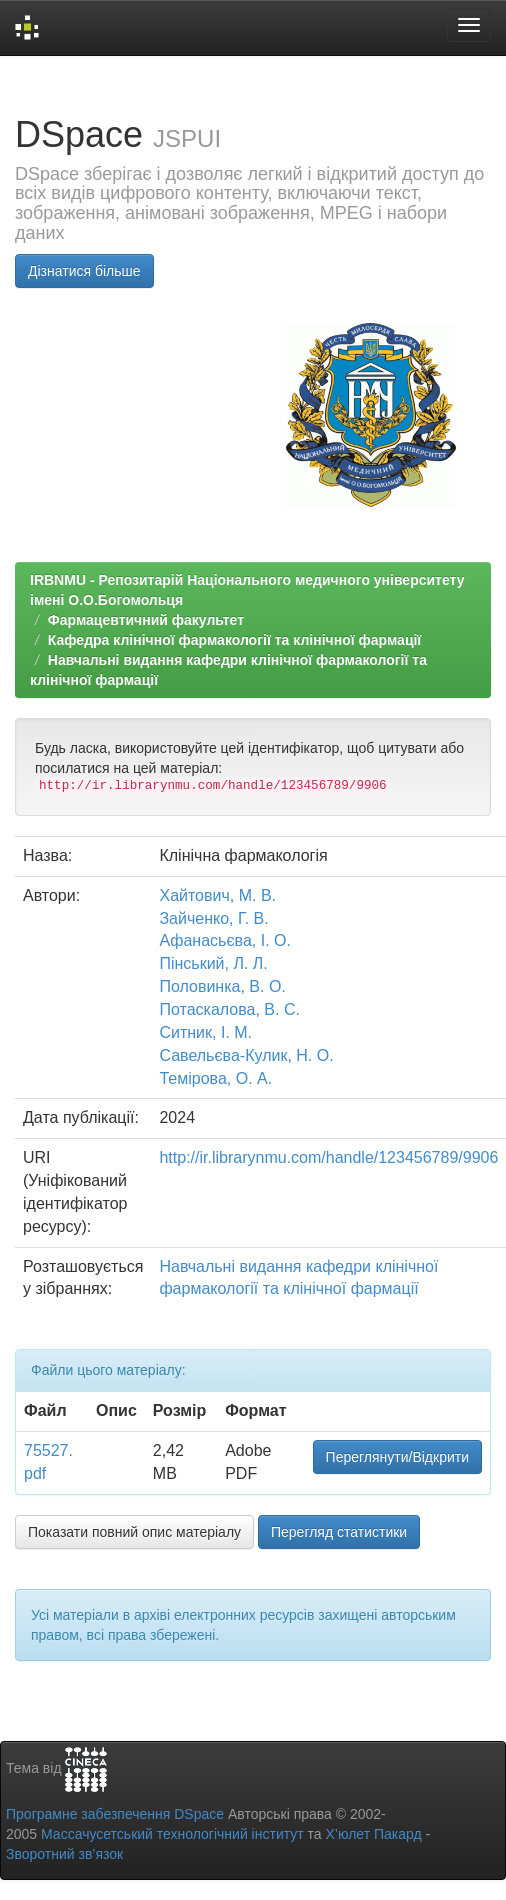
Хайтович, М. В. (217, 895)
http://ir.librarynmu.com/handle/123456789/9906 (328, 1157)
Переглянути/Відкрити (397, 1457)
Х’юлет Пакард (374, 1834)
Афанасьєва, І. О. (224, 940)
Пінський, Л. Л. (213, 963)
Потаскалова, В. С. (229, 1009)
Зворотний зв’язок (64, 1854)
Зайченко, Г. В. (213, 918)
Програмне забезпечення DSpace (115, 1814)
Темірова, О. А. (215, 1078)
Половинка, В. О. (222, 986)
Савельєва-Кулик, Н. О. (246, 1055)
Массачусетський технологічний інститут (172, 1834)
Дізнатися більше (84, 271)
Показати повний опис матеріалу (134, 1532)
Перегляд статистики (339, 1532)
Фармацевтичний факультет (146, 620)
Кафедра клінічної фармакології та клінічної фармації (235, 640)
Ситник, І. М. (205, 1032)
